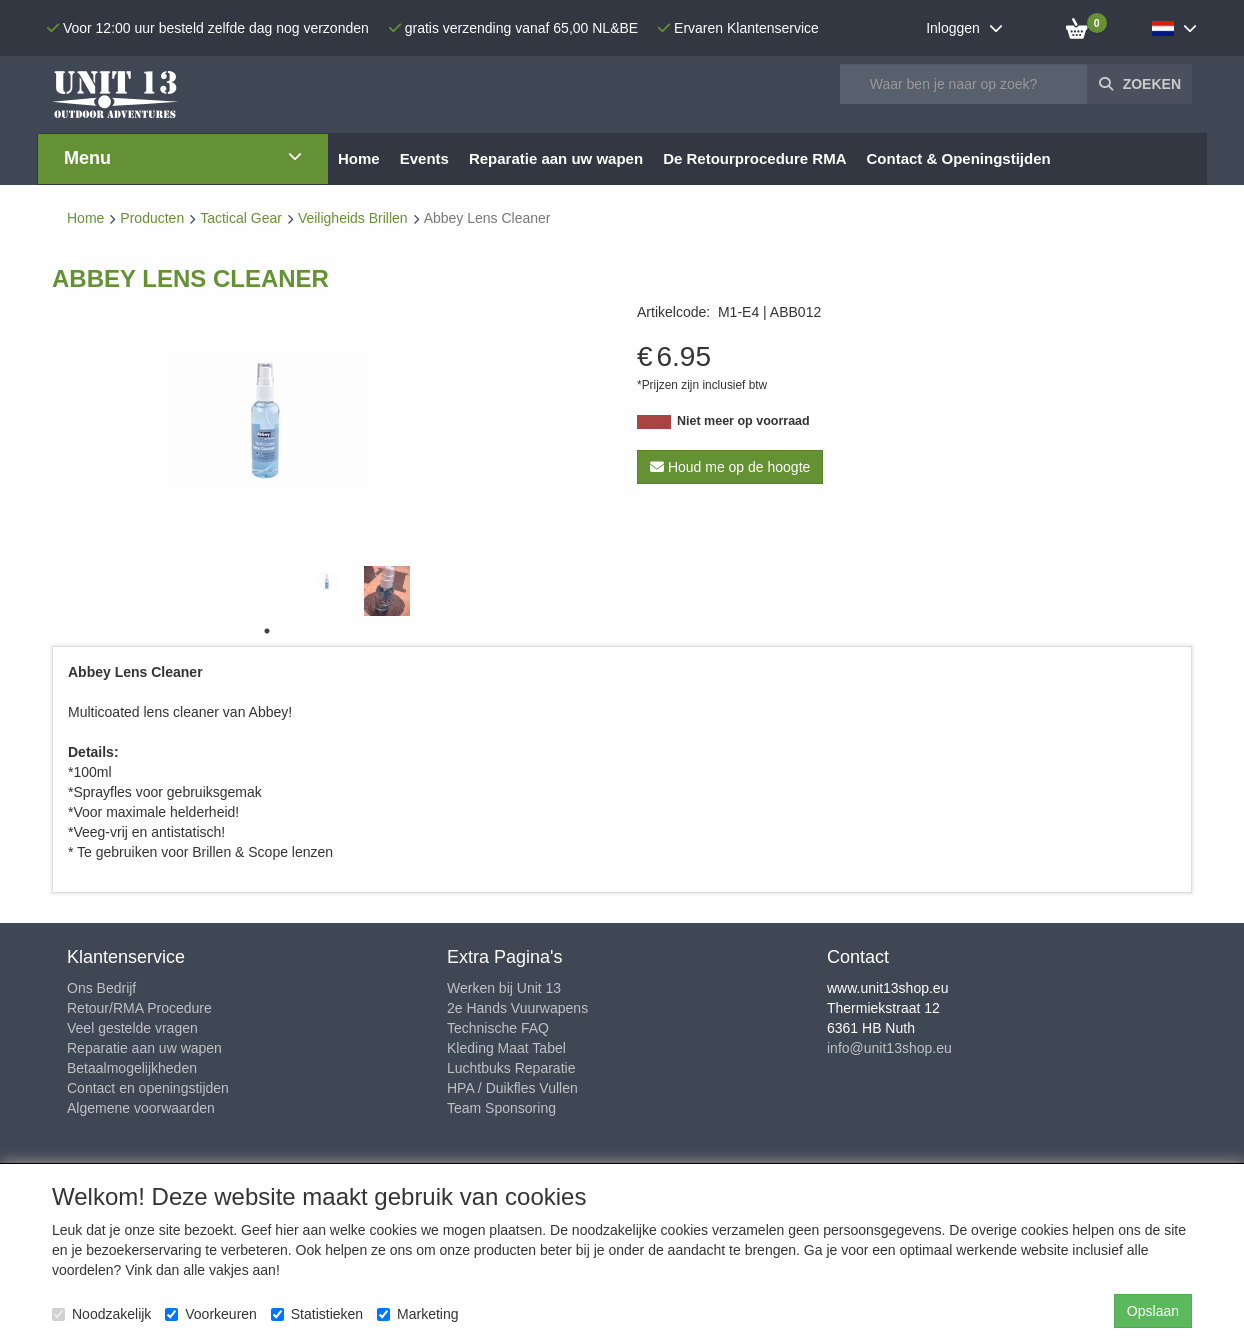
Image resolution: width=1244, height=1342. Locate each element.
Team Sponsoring (501, 1108)
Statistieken (317, 1314)
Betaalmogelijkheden (132, 1068)
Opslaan (1153, 1311)
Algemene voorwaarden (141, 1108)
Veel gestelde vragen (132, 1028)
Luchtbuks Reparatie (511, 1068)
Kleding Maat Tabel (506, 1048)
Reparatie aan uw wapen (144, 1048)
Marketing (417, 1314)
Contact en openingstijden (148, 1088)
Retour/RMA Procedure (139, 1008)
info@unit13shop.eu (889, 1048)
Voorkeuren (211, 1314)
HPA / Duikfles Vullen (512, 1088)
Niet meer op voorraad (743, 421)
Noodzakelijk (101, 1314)
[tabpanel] (327, 581)
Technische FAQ (498, 1028)
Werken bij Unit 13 (504, 988)
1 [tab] (267, 631)
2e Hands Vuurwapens (517, 1008)
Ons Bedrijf (101, 988)
